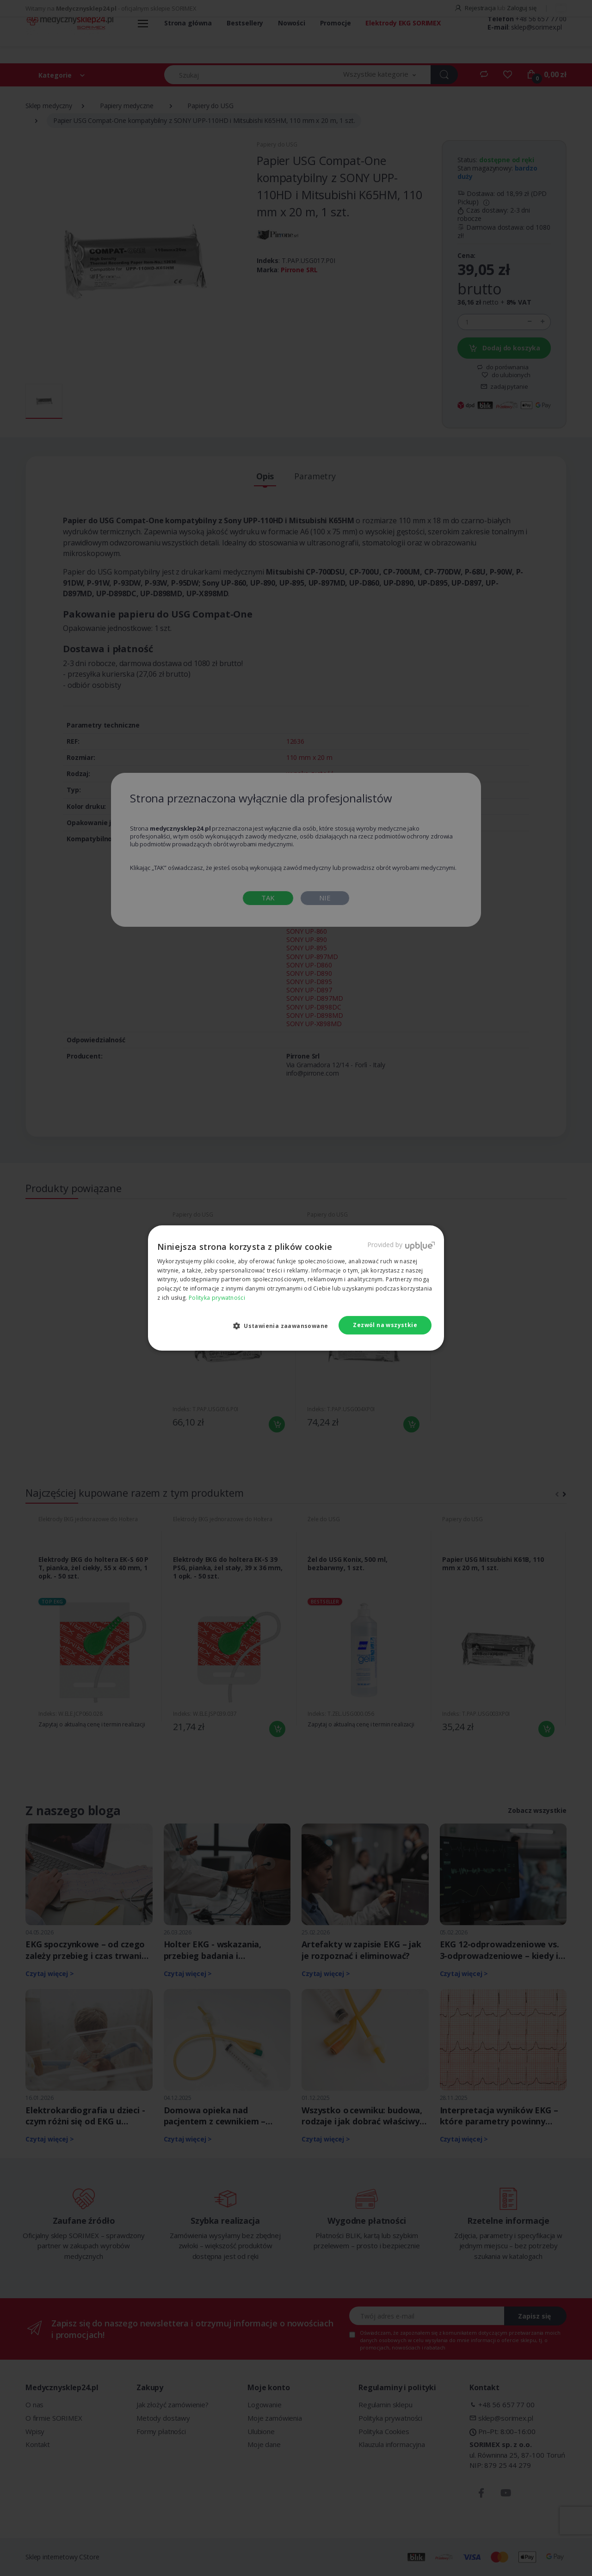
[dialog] (296, 1288)
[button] (284, 1325)
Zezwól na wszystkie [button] (385, 1325)
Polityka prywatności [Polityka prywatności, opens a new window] (217, 1298)
